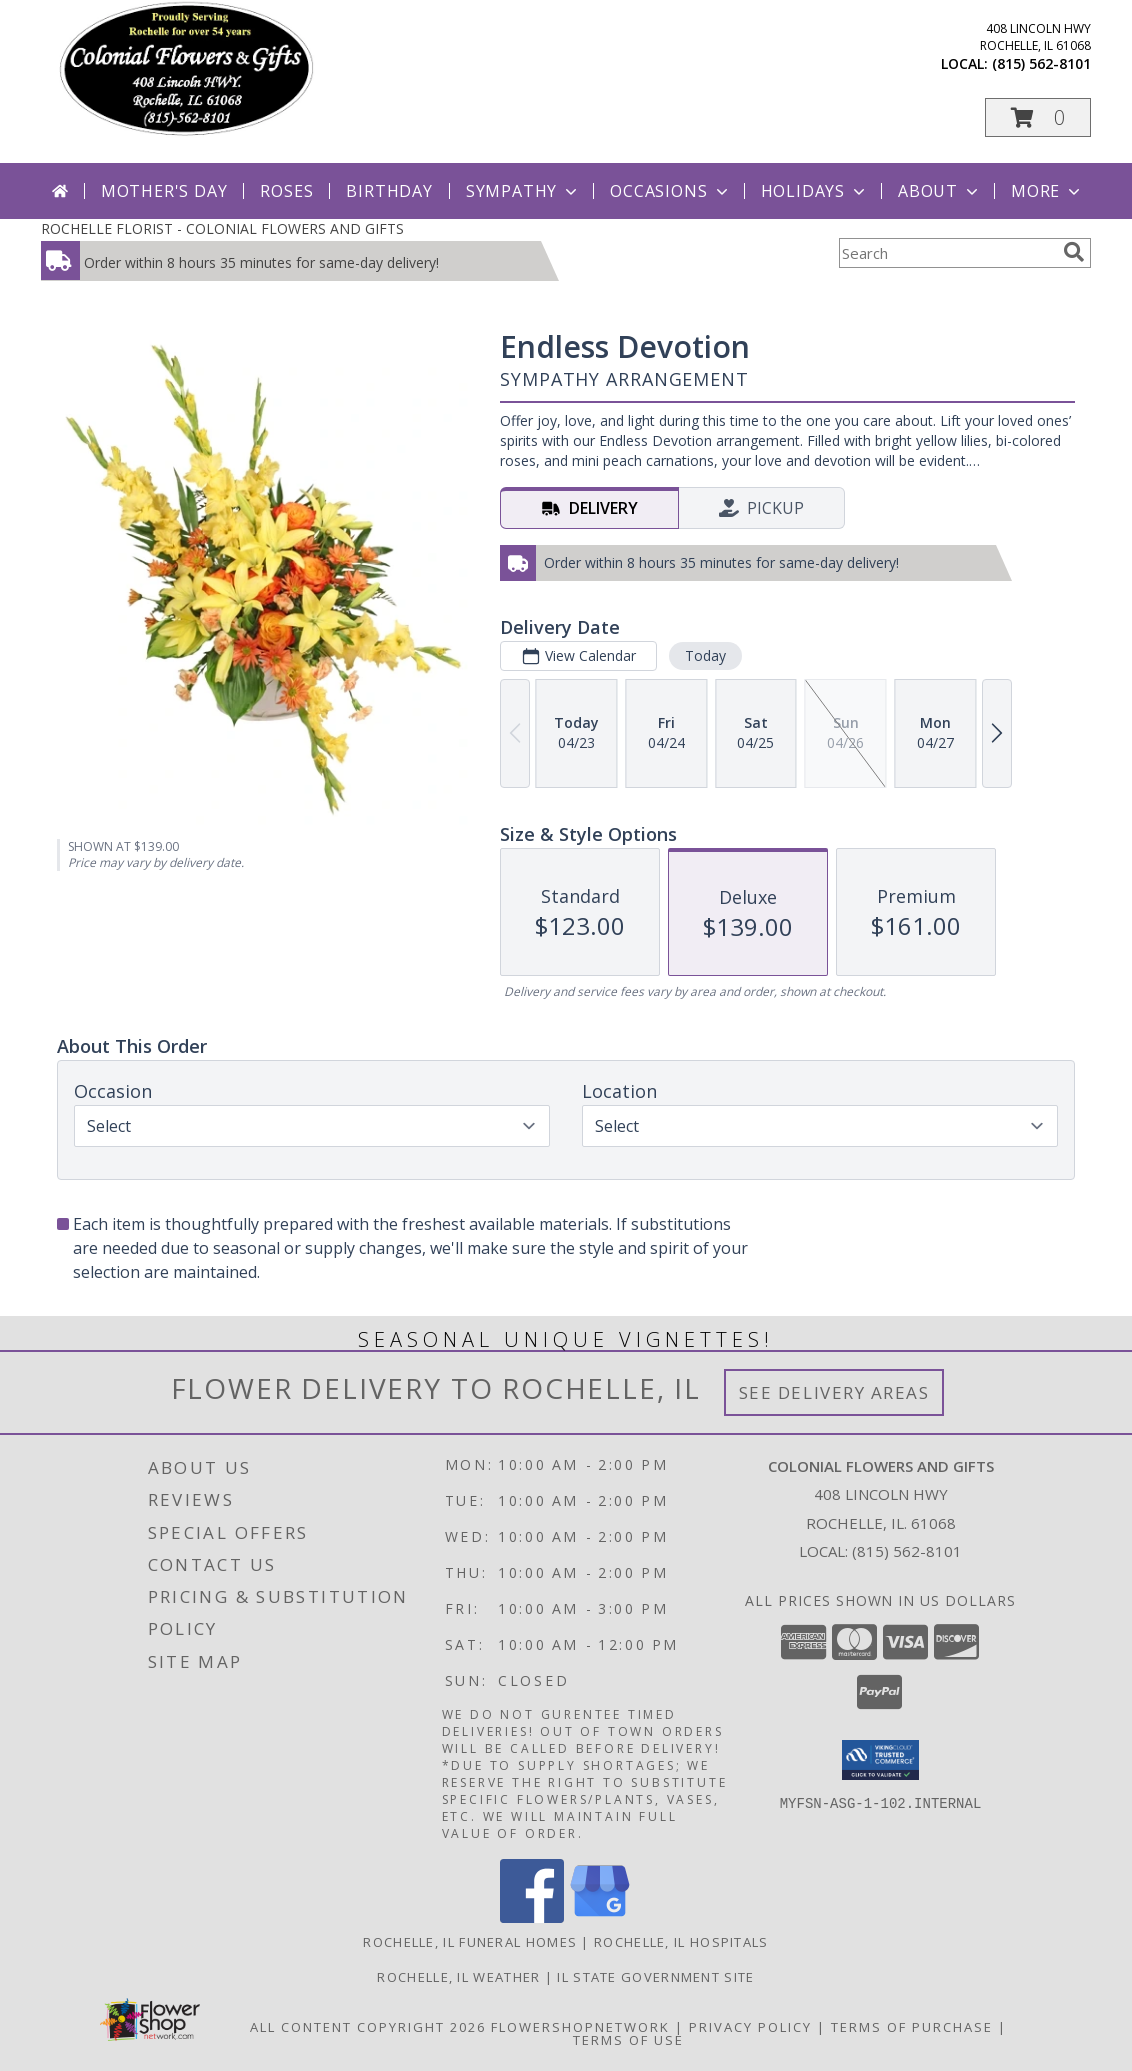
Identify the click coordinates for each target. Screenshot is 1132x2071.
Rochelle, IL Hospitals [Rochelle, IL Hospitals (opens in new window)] (681, 1942)
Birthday (389, 191)
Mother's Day (164, 191)
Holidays (815, 191)
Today (705, 655)
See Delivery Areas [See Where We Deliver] (834, 1392)
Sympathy (523, 191)
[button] (1038, 117)
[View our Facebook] (532, 1917)
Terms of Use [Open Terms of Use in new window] (628, 2040)
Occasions (670, 191)
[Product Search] (947, 253)
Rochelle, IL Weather (458, 1977)
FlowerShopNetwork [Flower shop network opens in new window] (580, 2027)
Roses (286, 191)
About (940, 191)
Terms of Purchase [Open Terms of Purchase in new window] (912, 2027)
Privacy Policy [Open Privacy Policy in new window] (750, 2027)
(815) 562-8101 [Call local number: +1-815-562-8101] (1041, 63)
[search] (1074, 252)
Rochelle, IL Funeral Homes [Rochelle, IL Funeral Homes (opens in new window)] (470, 1942)
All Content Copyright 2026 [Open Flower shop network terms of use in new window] (368, 2027)
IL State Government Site (655, 1977)
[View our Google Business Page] (600, 1917)
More (1047, 191)
